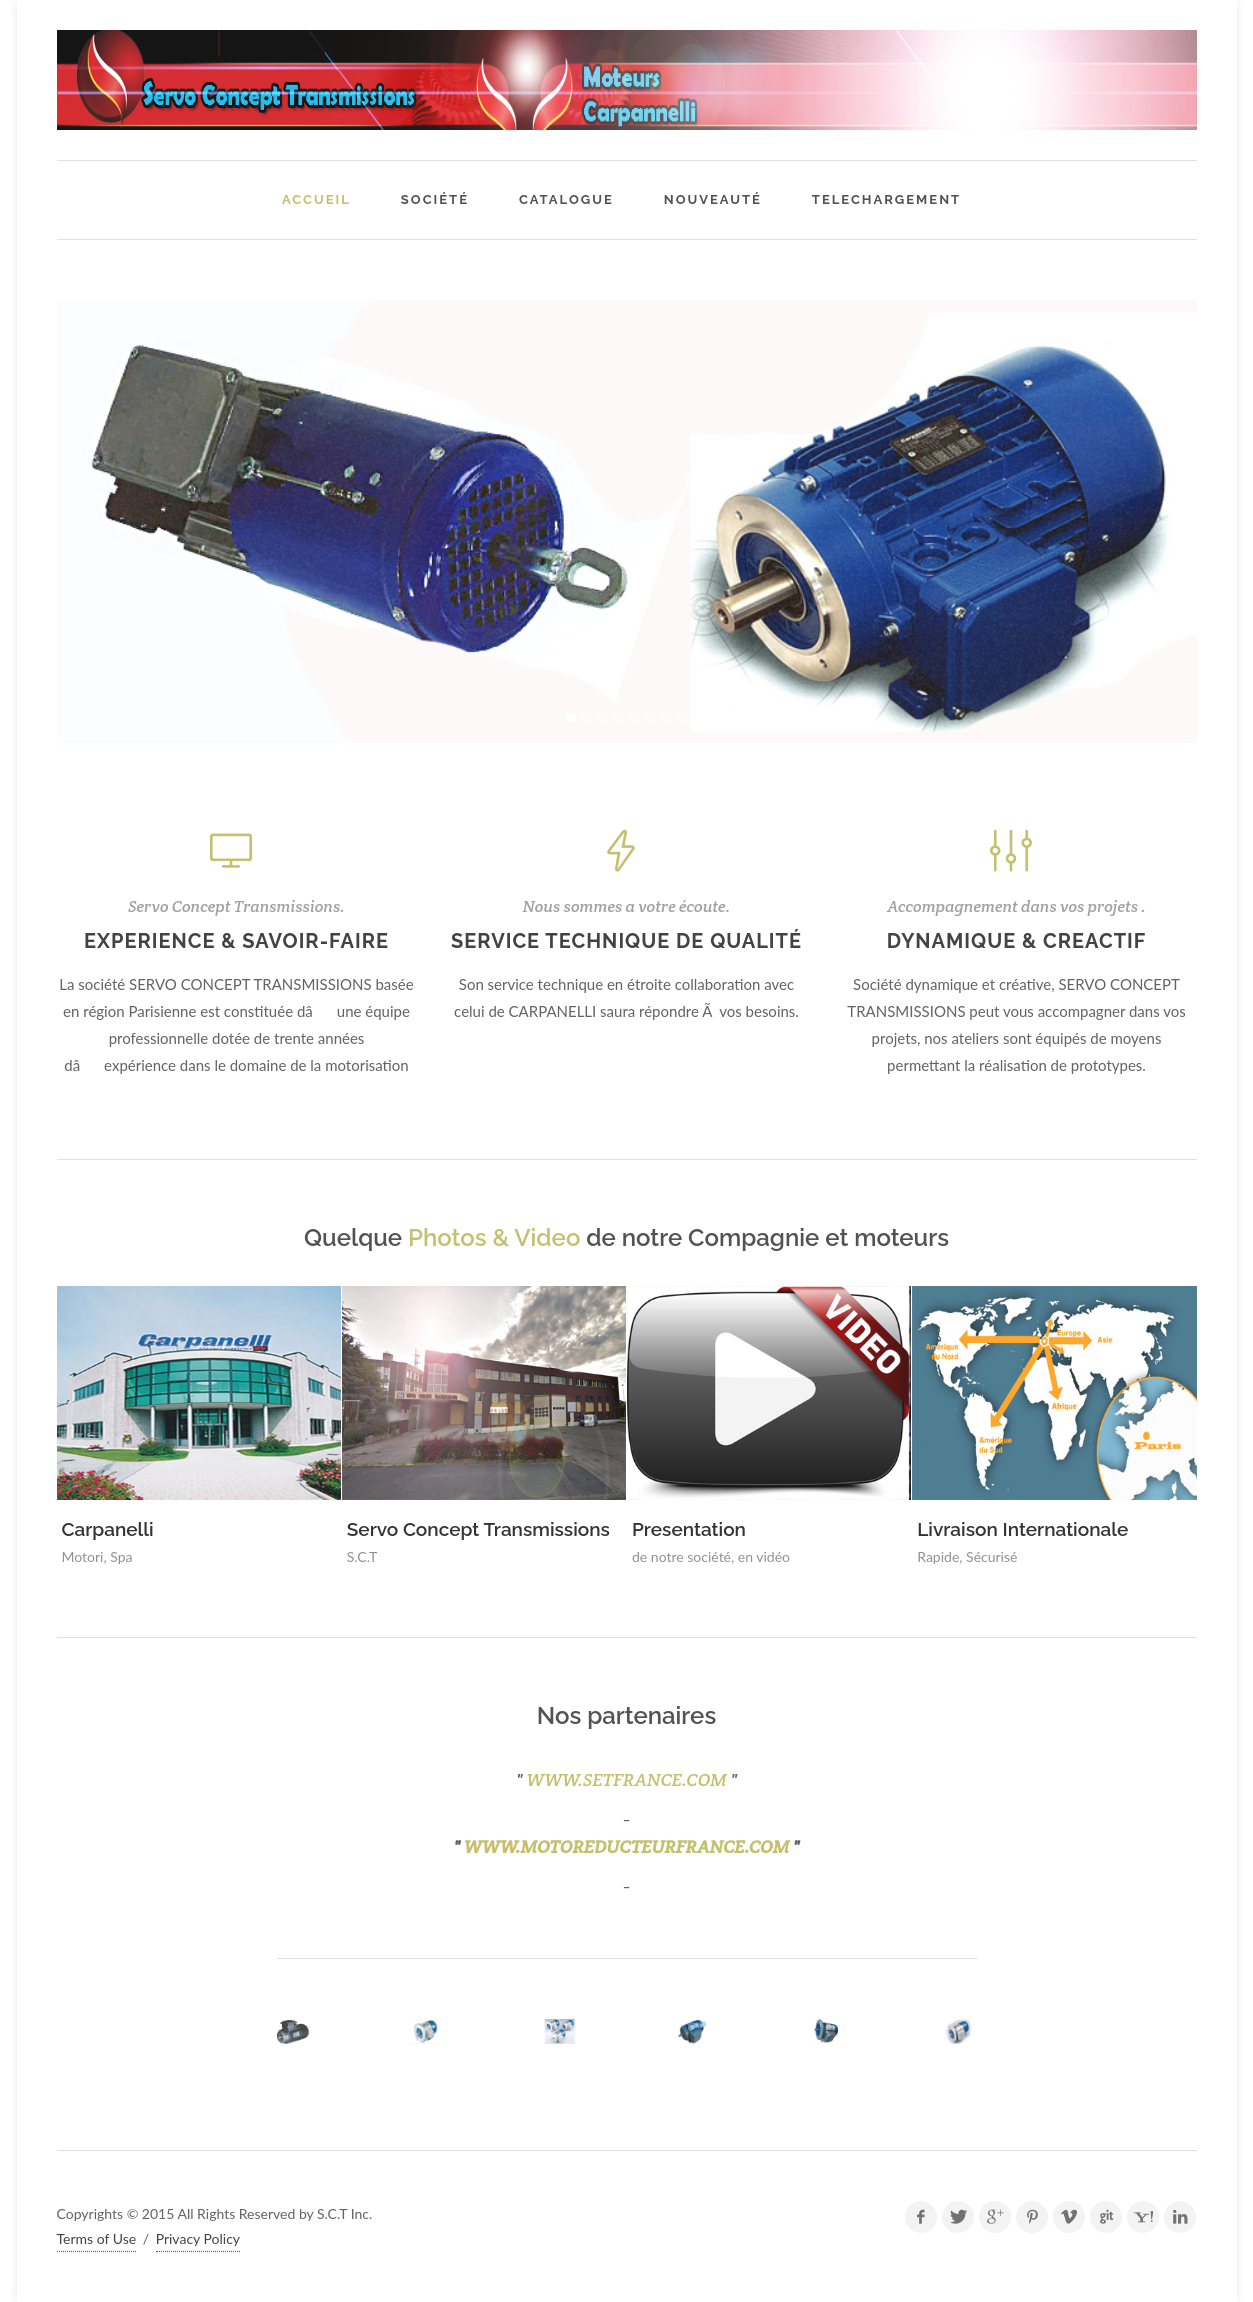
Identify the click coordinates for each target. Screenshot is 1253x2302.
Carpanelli (108, 1529)
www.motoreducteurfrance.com (627, 1846)
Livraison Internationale (1022, 1529)
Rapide (938, 1556)
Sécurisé (991, 1556)
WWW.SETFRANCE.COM (626, 1779)
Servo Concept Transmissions (478, 1529)
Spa (121, 1556)
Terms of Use (97, 2238)
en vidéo (764, 1556)
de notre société (681, 1556)
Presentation (689, 1529)
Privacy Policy (198, 2238)
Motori (83, 1556)
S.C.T (362, 1556)
